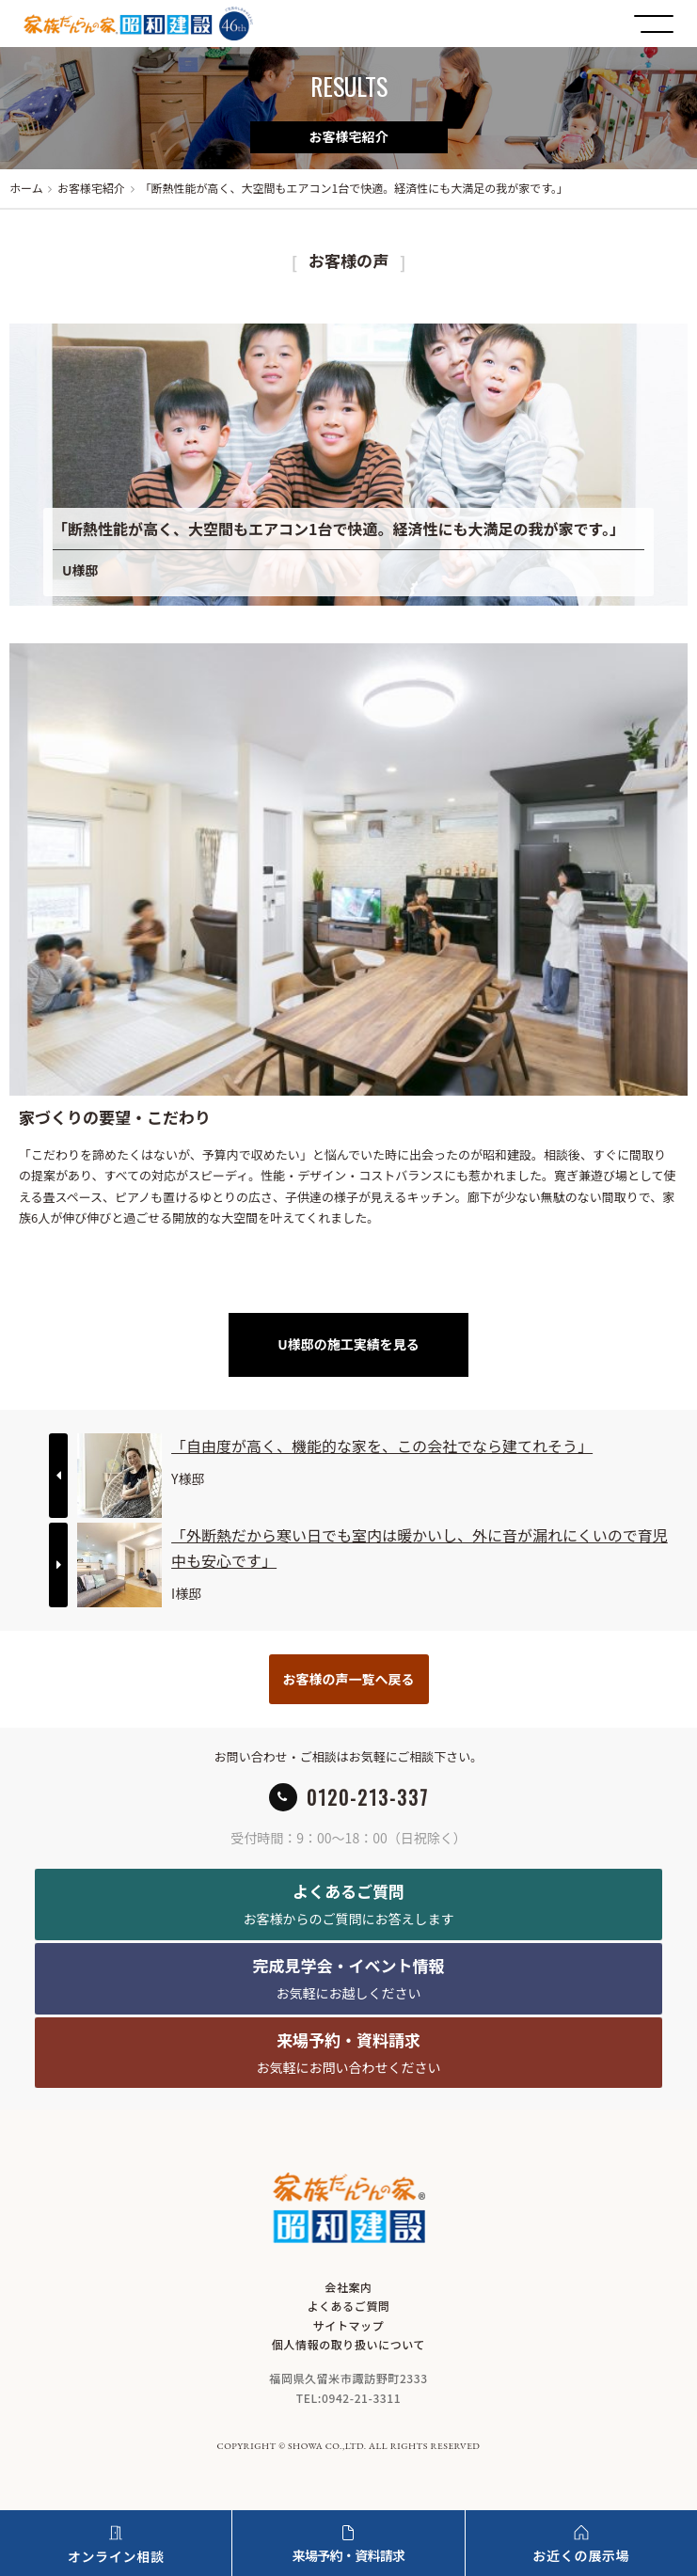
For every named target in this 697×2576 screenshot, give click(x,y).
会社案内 (348, 2287)
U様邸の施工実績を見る (348, 1344)
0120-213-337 (368, 1797)
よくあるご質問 (348, 2306)
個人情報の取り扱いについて (348, 2344)
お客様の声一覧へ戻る (349, 1678)
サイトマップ (349, 2325)
